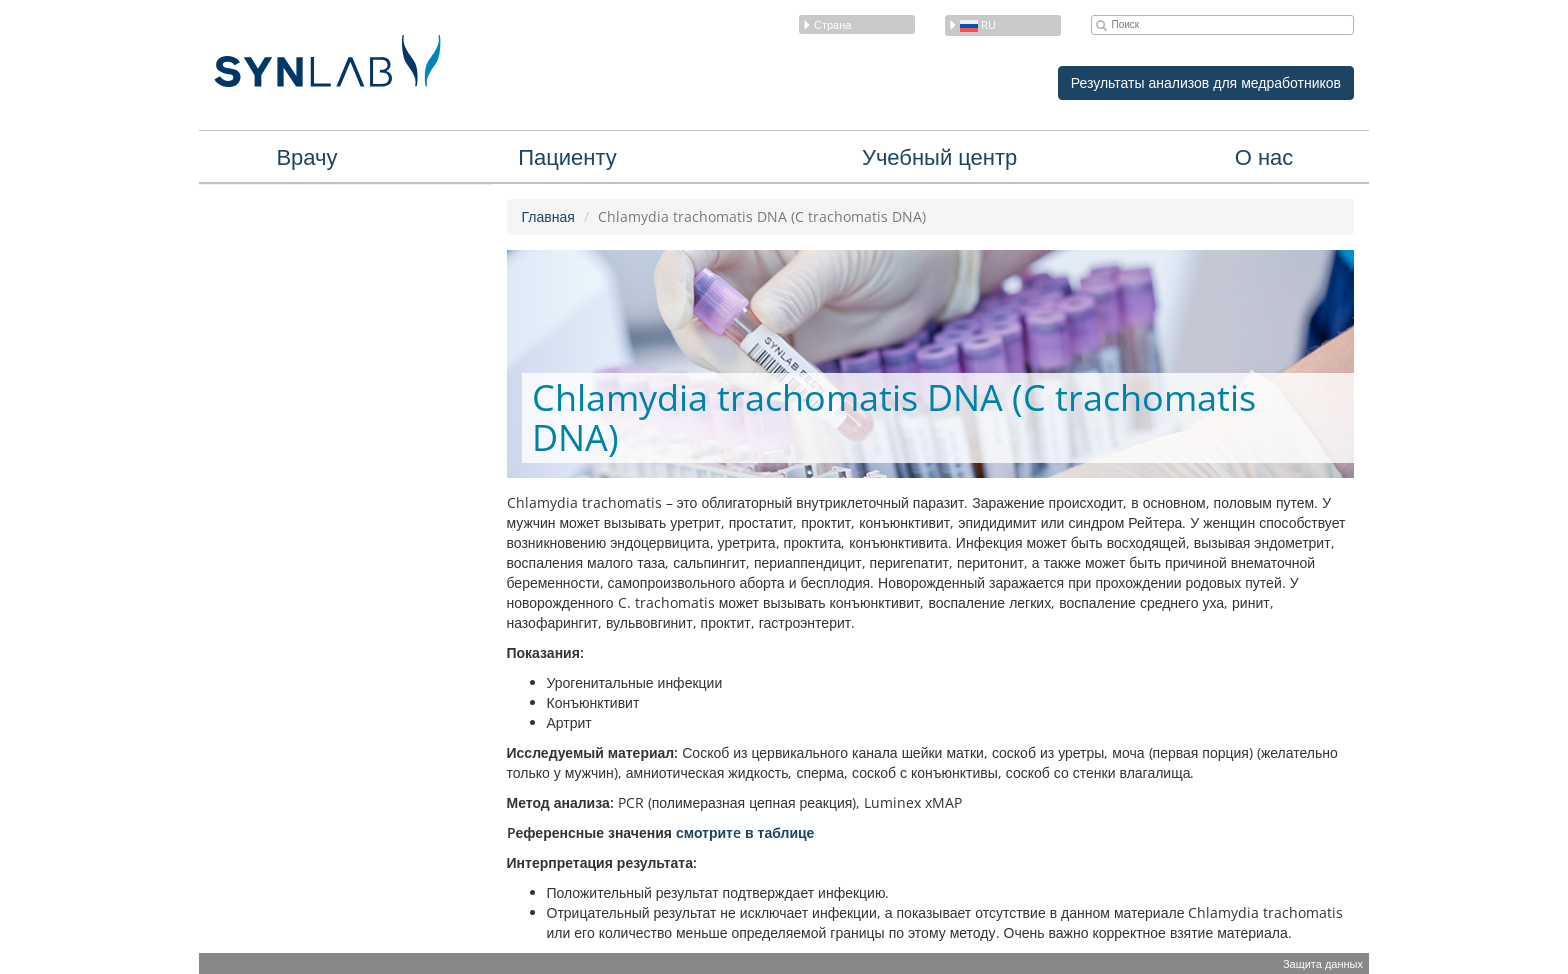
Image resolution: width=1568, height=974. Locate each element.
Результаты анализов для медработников (1206, 82)
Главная (548, 216)
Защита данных (1323, 963)
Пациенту (567, 156)
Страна (826, 24)
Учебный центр (939, 156)
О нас (1264, 156)
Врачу (306, 156)
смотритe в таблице (745, 832)
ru (972, 24)
